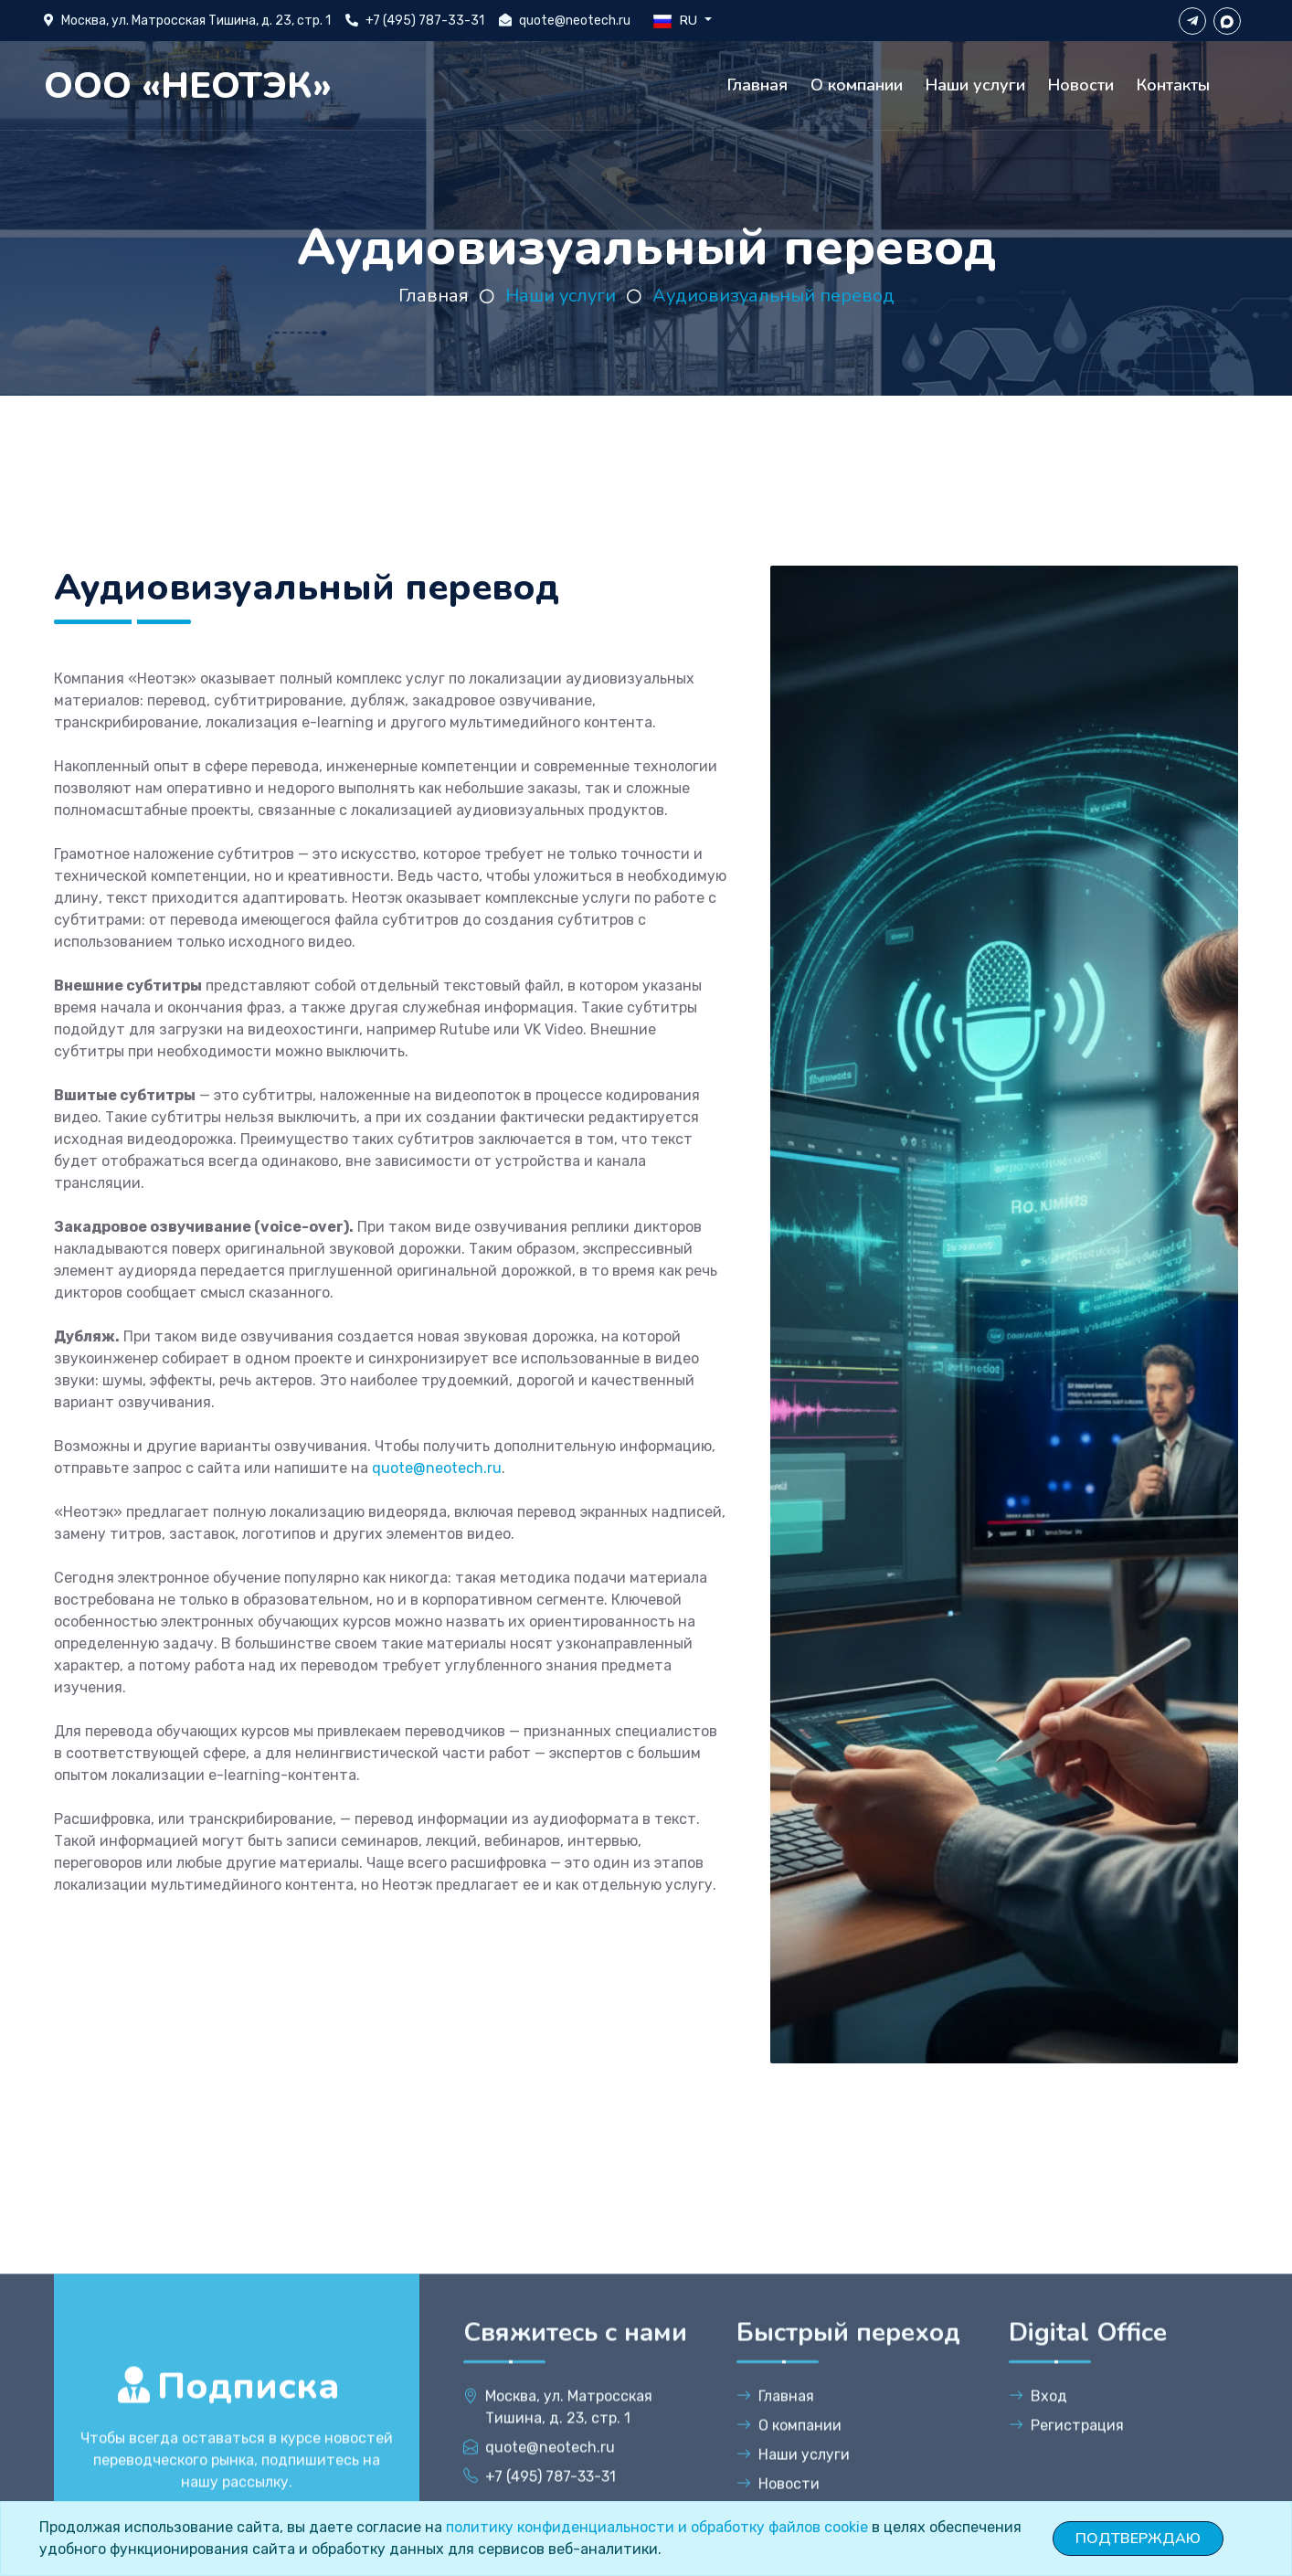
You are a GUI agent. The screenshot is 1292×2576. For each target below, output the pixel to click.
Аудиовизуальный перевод (773, 295)
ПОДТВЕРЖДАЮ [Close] (1138, 2538)
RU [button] (677, 20)
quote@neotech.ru (574, 20)
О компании (856, 85)
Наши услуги (975, 85)
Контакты (1173, 85)
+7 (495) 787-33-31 (424, 20)
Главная (757, 85)
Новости (1081, 85)
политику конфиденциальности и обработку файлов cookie (657, 2527)
